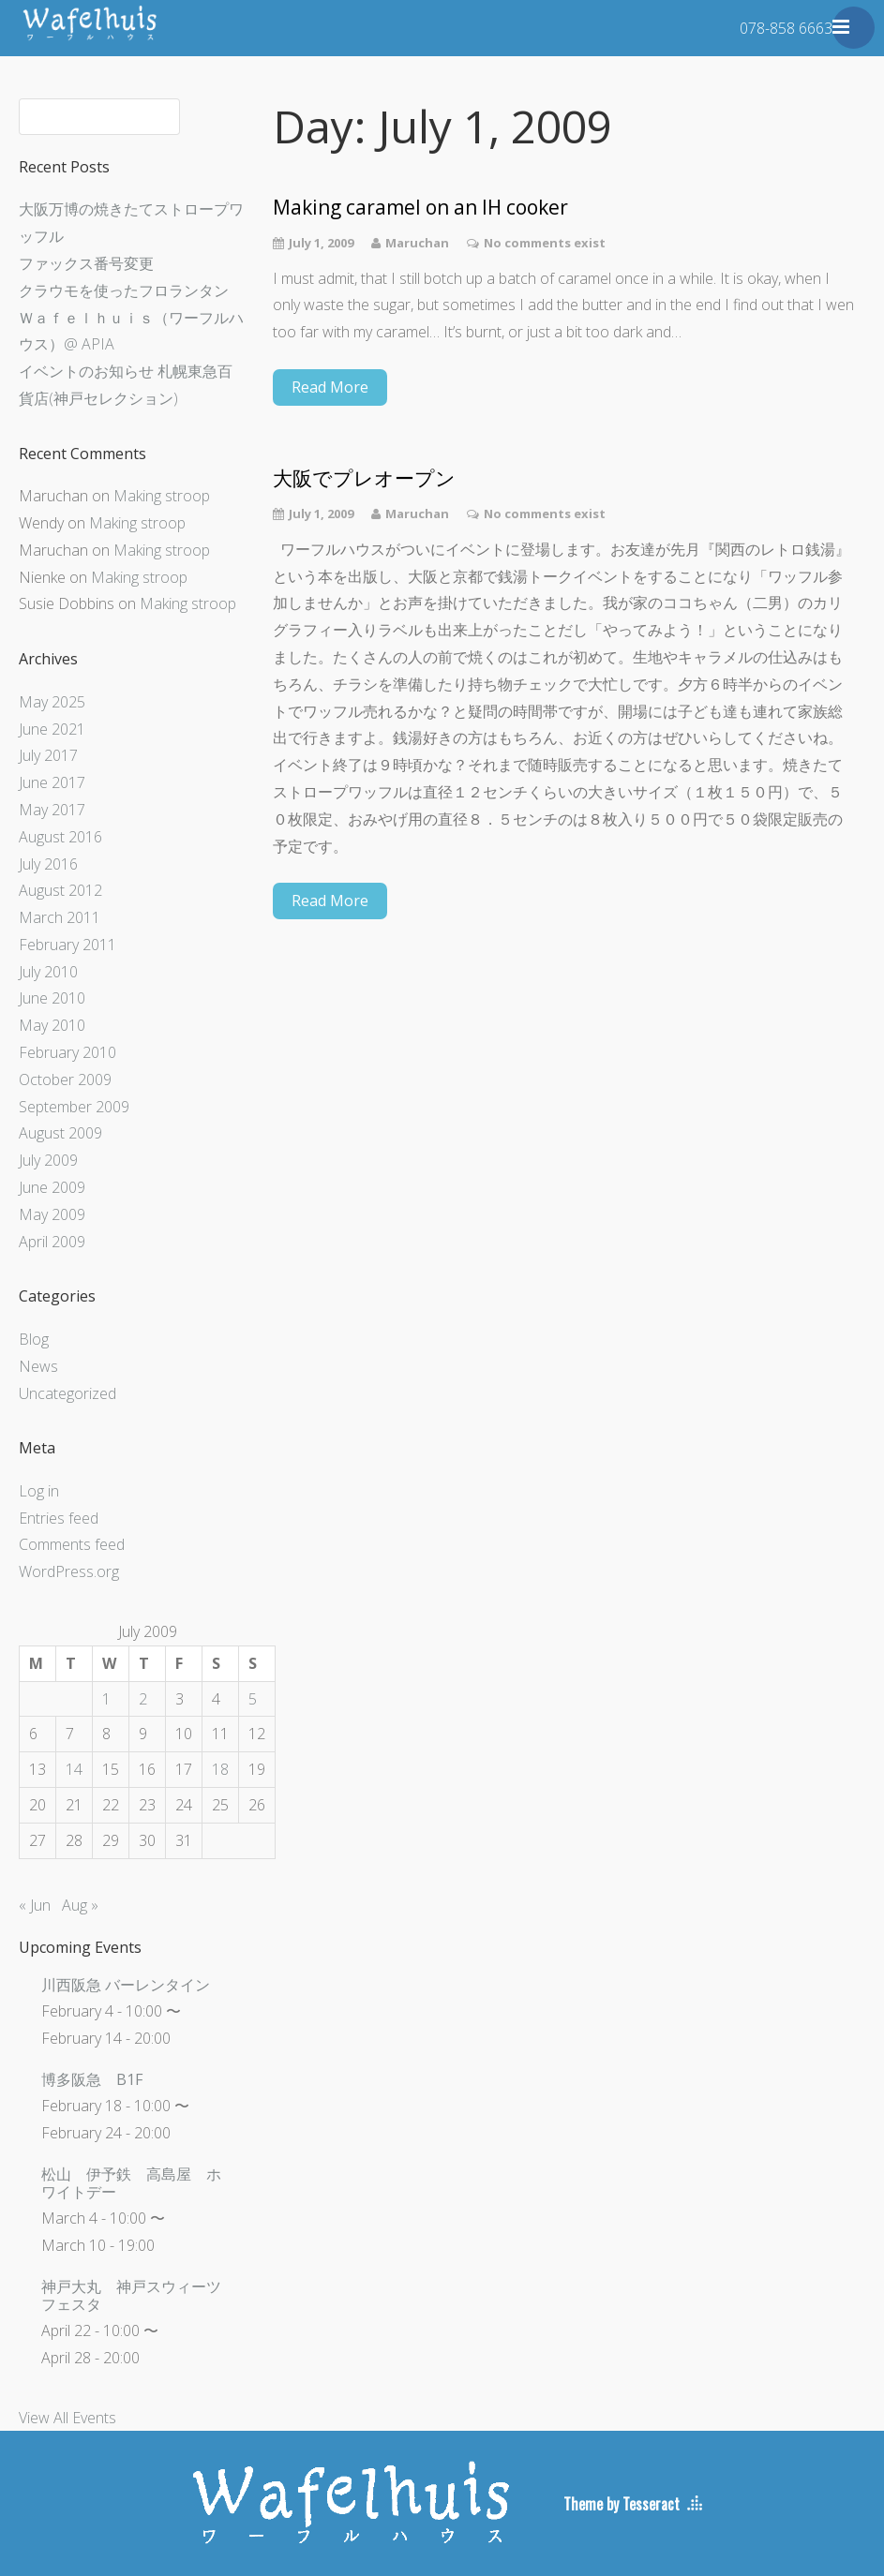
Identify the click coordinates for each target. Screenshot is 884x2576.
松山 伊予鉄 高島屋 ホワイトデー (131, 2183)
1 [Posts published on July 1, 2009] (106, 1699)
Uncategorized (67, 1393)
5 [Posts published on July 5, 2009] (252, 1699)
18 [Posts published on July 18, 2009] (220, 1769)
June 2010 (52, 998)
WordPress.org (69, 1571)
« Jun (35, 1905)
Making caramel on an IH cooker (420, 207)
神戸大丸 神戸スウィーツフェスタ (131, 2295)
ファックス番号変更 (86, 263)
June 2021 (52, 729)
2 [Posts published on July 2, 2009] (143, 1699)
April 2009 (52, 1241)
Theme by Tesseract (621, 2504)
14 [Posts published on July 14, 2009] (74, 1769)
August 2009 (60, 1133)
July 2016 (48, 864)
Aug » (80, 1905)
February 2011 (67, 944)
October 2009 (65, 1079)
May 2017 (52, 809)
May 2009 (52, 1214)
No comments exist (545, 242)
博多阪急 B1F (91, 2079)
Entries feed (58, 1518)
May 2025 (52, 702)
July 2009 (48, 1160)
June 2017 (52, 782)
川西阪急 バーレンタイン (125, 1984)
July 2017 (48, 755)
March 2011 (59, 917)
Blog (34, 1339)
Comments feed (72, 1544)
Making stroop (161, 495)
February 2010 (67, 1052)
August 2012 (60, 890)
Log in (39, 1491)
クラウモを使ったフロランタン (124, 290)
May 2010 (52, 1025)
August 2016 (60, 836)
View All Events (67, 2417)
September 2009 (74, 1106)
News (38, 1366)
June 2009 (52, 1187)
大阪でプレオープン (364, 478)
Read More (330, 387)
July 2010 (48, 971)
